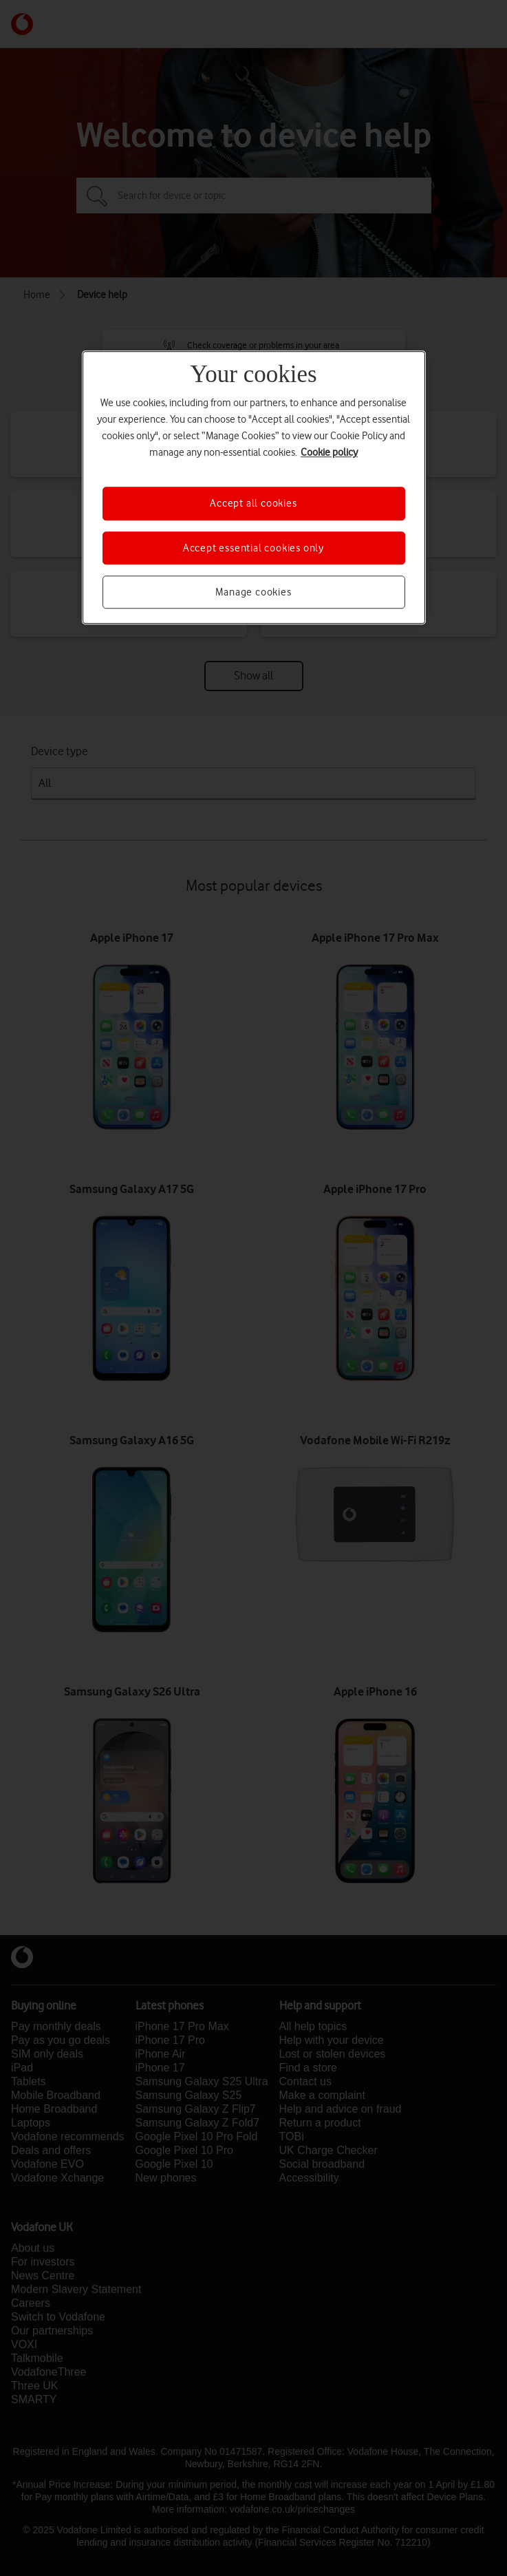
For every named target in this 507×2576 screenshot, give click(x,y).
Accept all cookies (253, 504)
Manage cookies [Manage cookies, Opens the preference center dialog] (253, 592)
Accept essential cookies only (253, 548)
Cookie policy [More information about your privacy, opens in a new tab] (329, 453)
